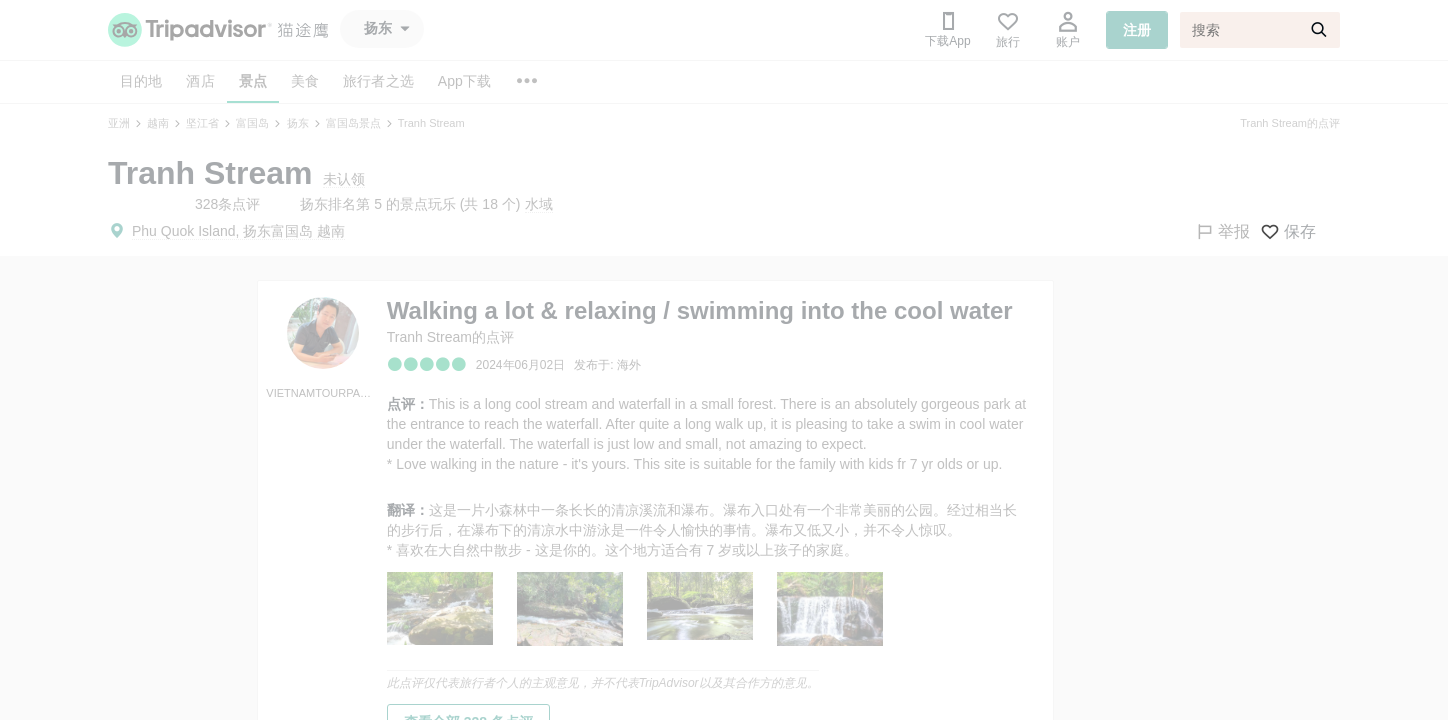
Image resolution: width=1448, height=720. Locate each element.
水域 (539, 204)
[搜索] (1260, 30)
